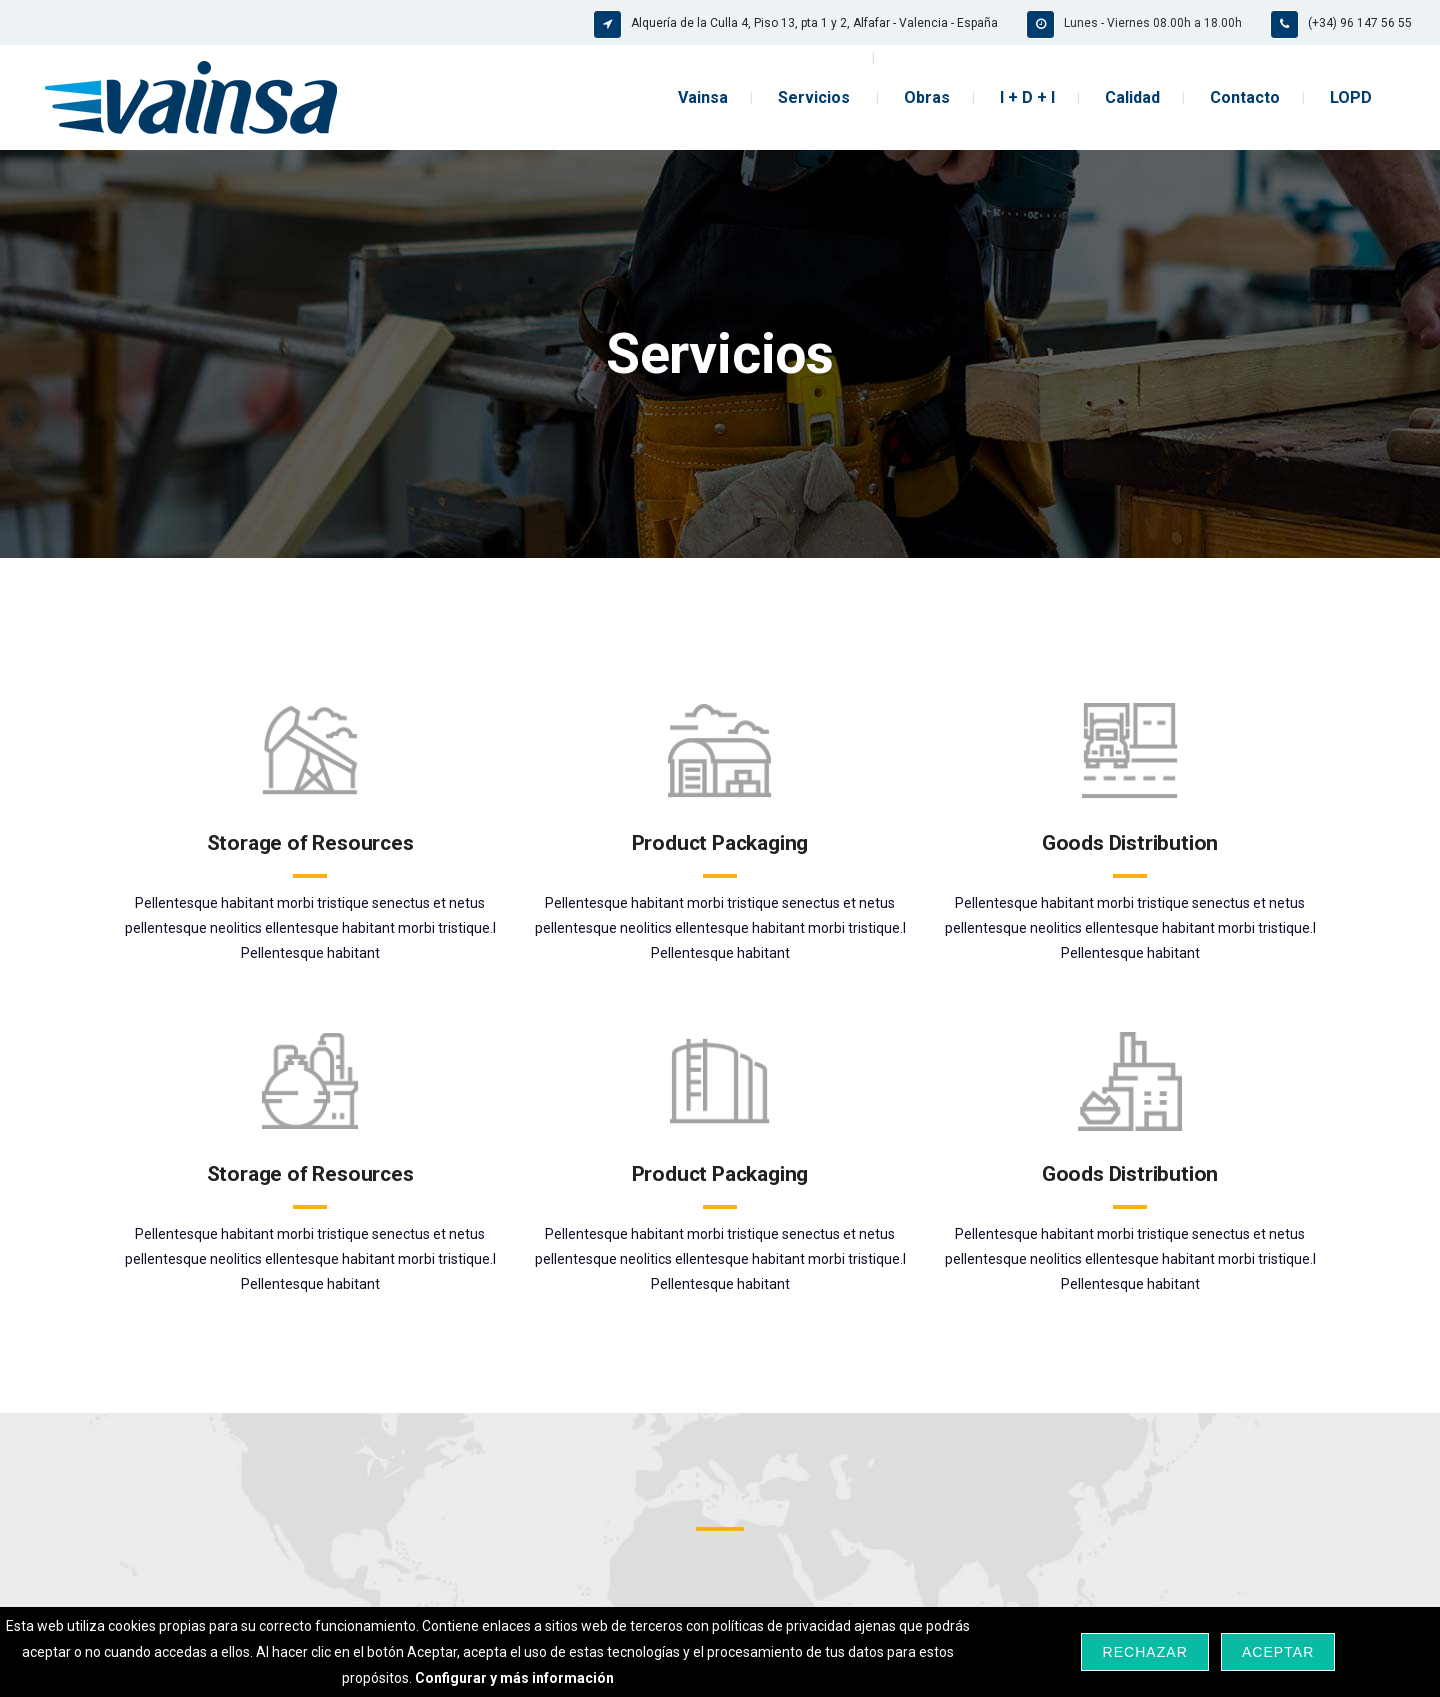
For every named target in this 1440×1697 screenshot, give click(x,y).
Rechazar (1144, 1652)
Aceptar (1278, 1652)
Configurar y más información (514, 1678)
